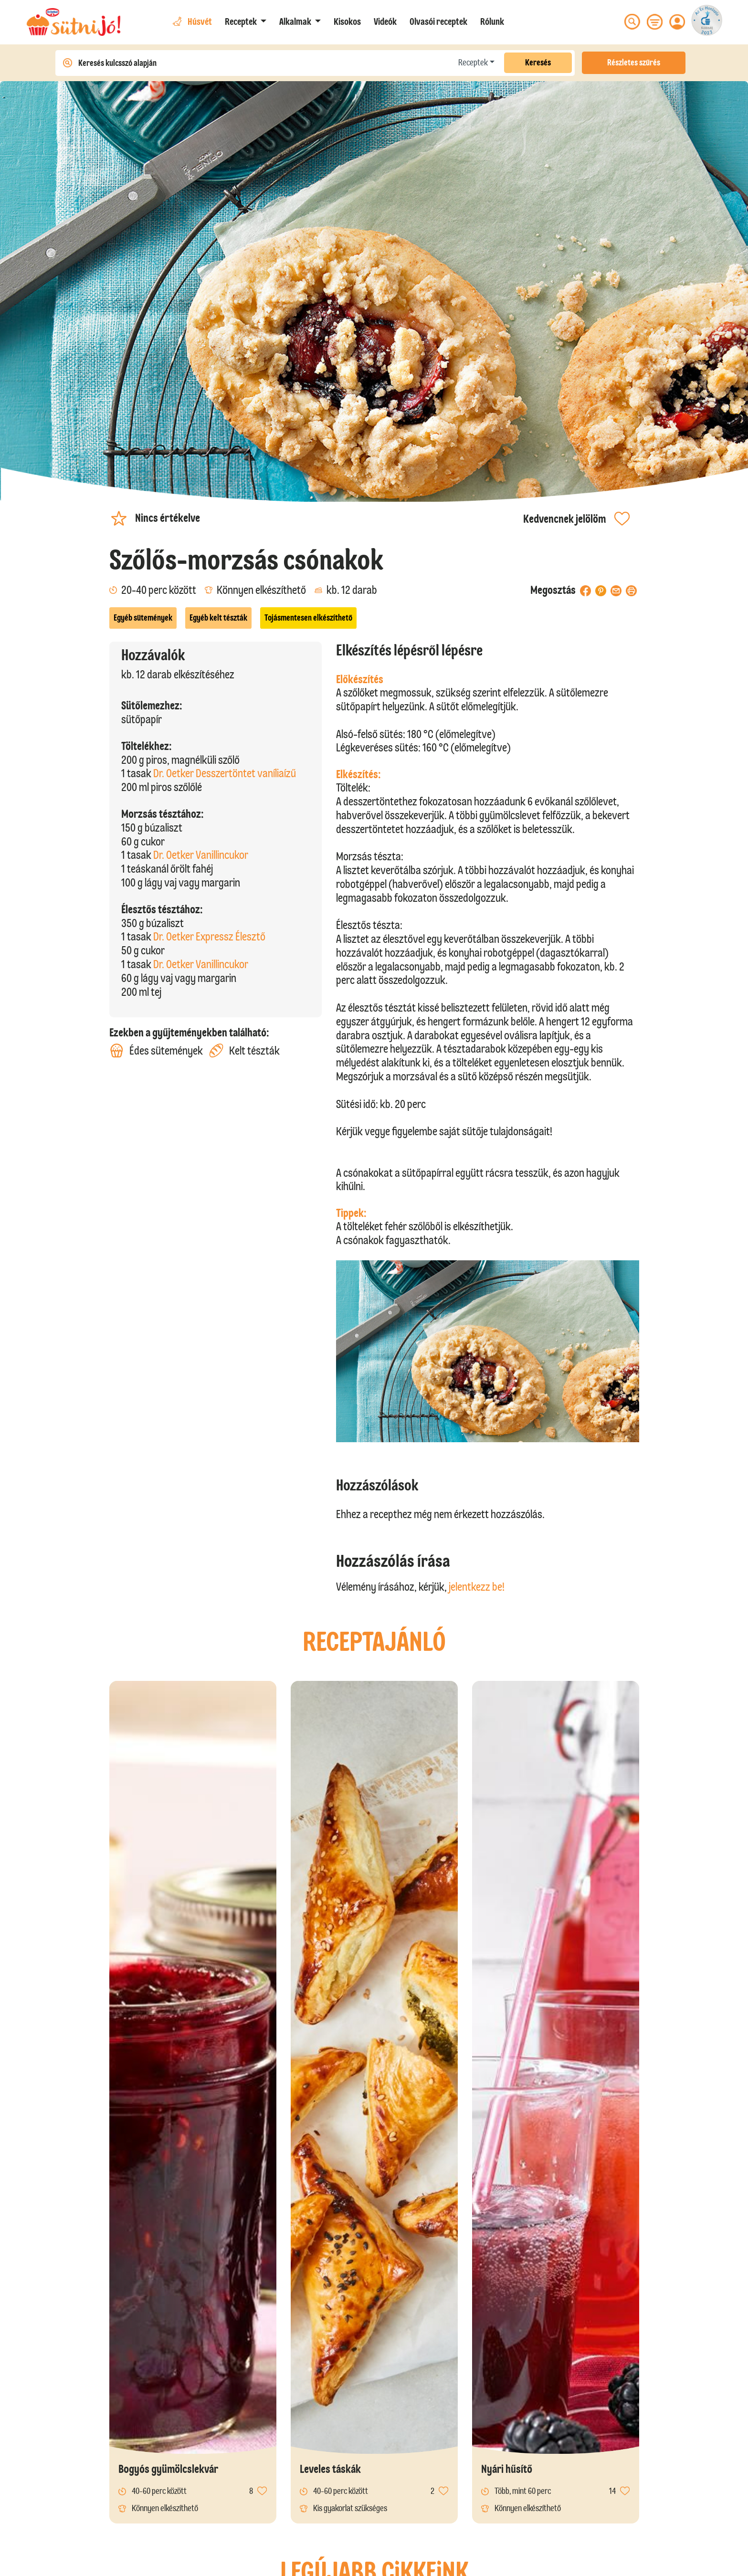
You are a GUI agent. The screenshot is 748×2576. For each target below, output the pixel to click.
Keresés (538, 62)
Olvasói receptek (438, 21)
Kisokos (347, 21)
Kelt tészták (244, 1050)
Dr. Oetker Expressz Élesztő (209, 936)
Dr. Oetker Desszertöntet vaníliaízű (224, 773)
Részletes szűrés (633, 62)
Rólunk (492, 21)
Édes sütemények (156, 1050)
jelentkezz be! (477, 1587)
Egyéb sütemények (143, 617)
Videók (385, 21)
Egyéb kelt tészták (218, 617)
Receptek (473, 62)
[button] (246, 21)
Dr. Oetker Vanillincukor (200, 855)
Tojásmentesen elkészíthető (308, 617)
